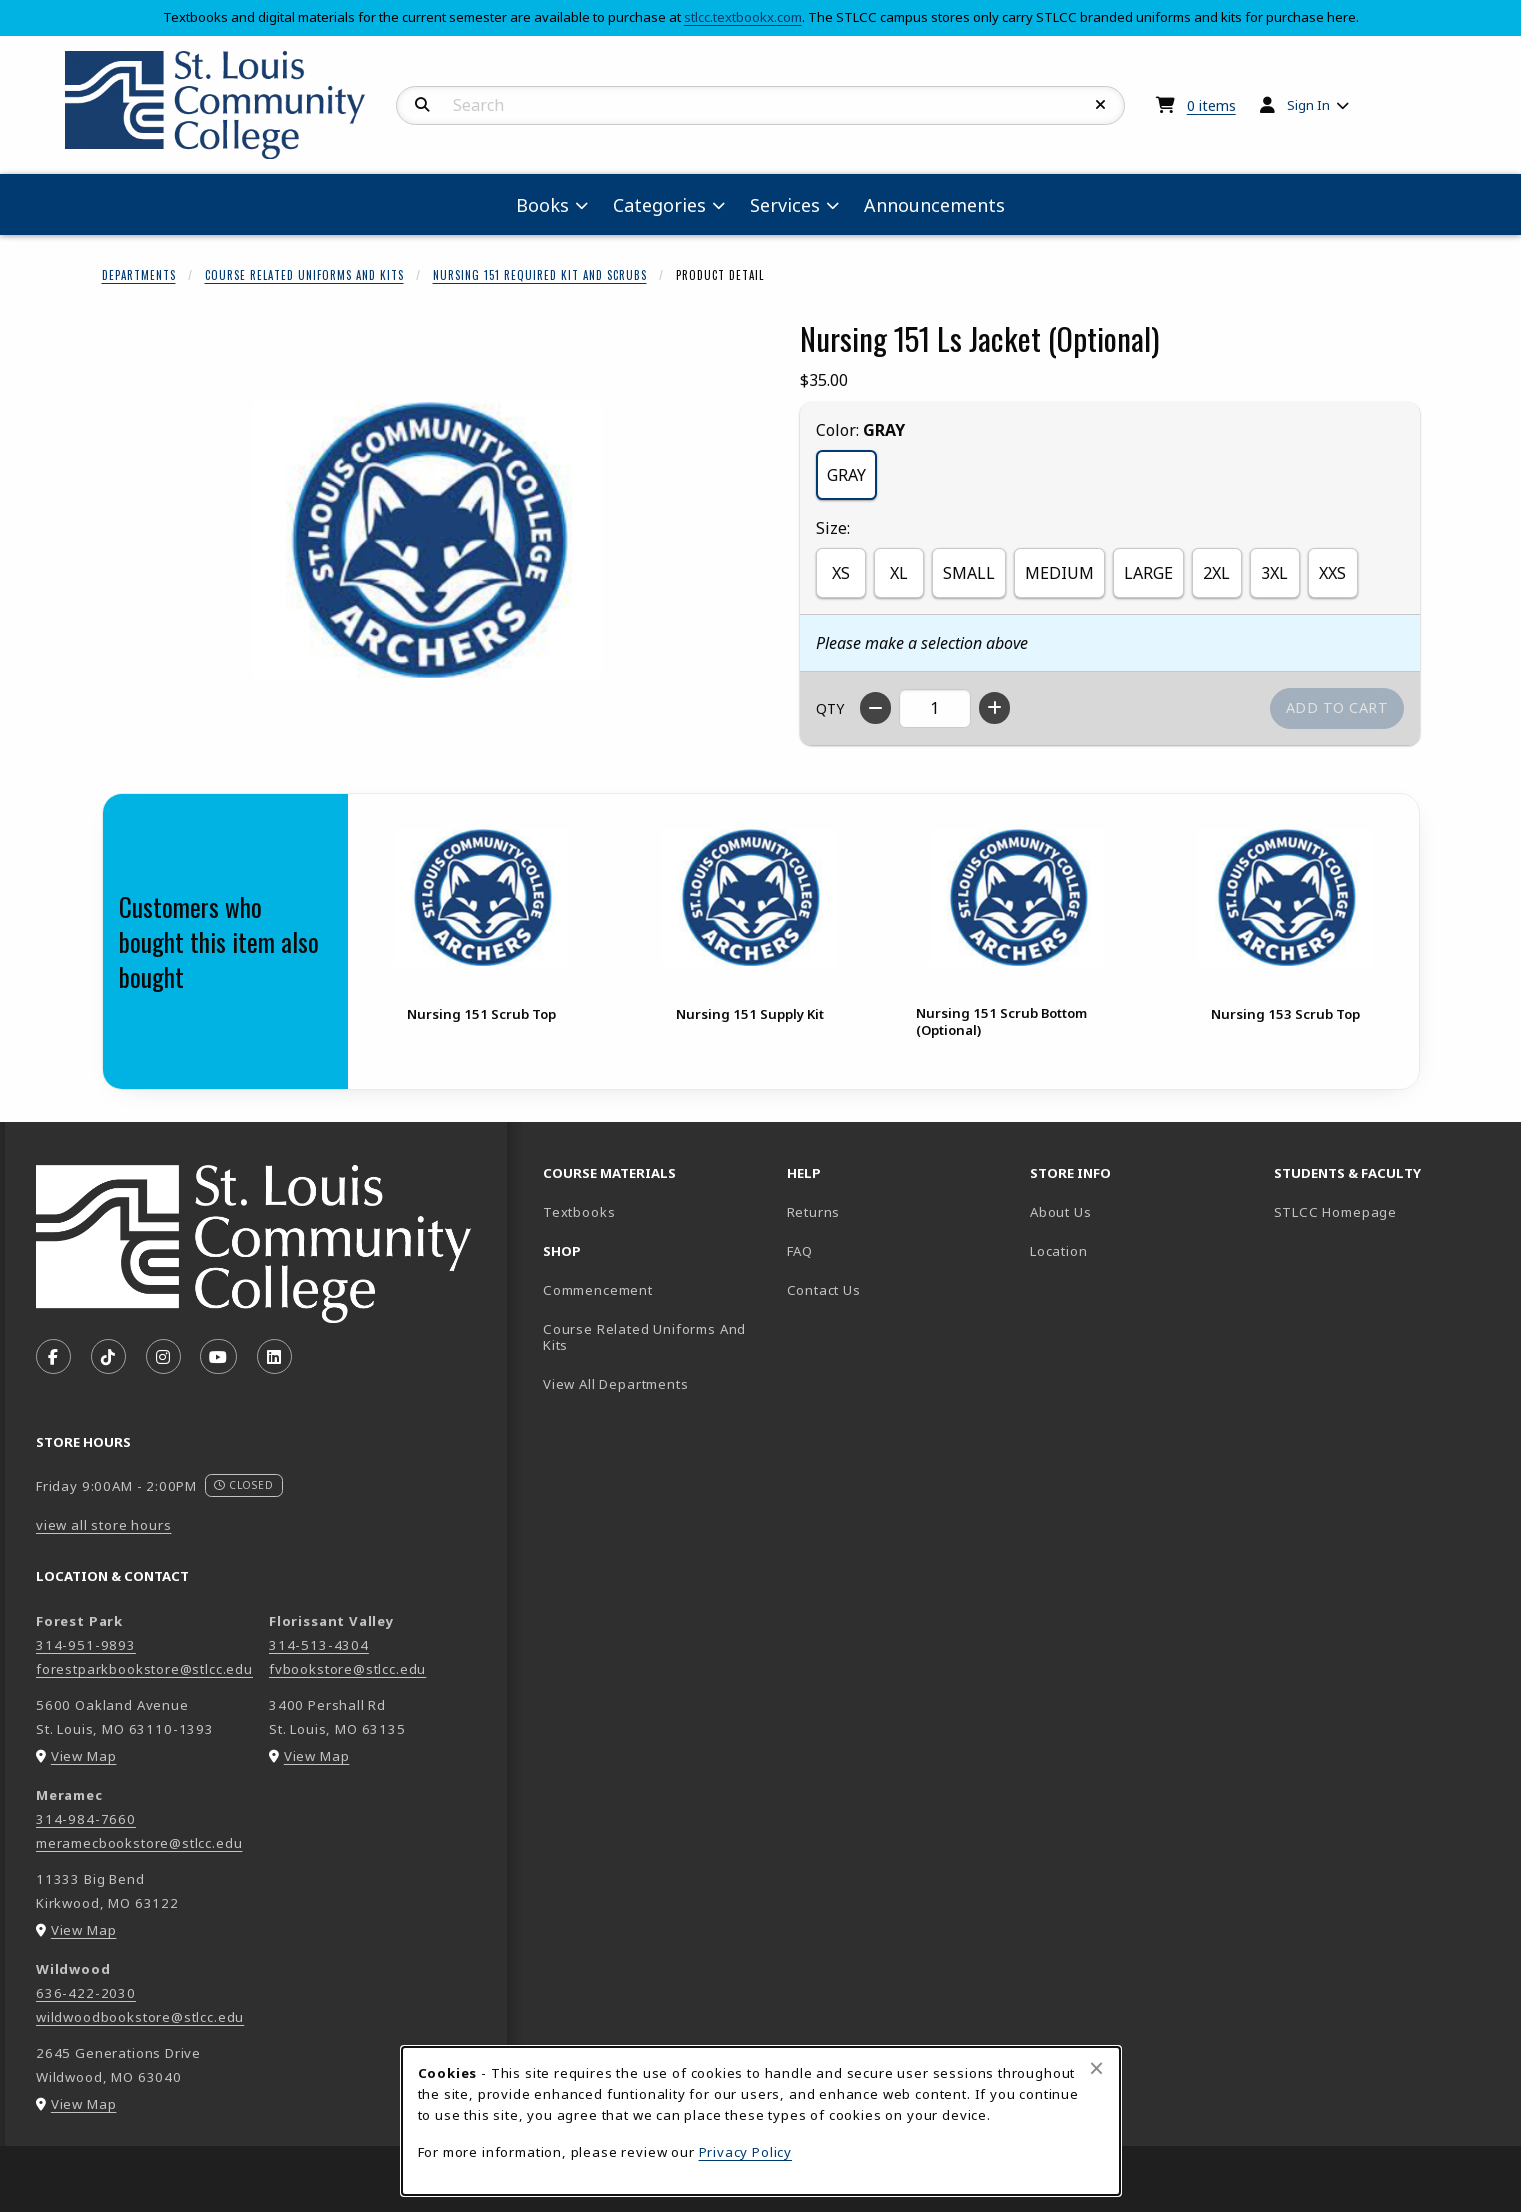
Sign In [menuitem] (1308, 105)
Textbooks (649, 1211)
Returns (814, 1212)
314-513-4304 (319, 1645)
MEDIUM (1059, 573)
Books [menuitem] (542, 205)
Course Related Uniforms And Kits (304, 275)
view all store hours (104, 1525)
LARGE (1148, 573)
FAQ (800, 1251)
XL (899, 573)
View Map (84, 1756)
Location (1059, 1251)
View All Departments (616, 1384)
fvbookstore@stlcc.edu (347, 1669)
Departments (139, 275)
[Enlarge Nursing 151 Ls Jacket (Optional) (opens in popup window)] (427, 540)
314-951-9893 (86, 1645)
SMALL (969, 573)
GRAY (846, 475)
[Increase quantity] (994, 708)
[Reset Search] (1101, 105)
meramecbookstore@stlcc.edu (139, 1843)
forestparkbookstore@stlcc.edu (144, 1669)
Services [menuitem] (785, 205)
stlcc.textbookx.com (743, 17)
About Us (1061, 1212)
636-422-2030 (86, 1993)
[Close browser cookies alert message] (1096, 2068)
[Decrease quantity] (875, 708)
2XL (1216, 573)
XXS (1332, 573)
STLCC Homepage (1388, 1211)
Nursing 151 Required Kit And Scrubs (540, 275)
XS (841, 573)
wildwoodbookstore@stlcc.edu (140, 2017)
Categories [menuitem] (659, 205)
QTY (830, 708)
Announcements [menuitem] (934, 205)
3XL (1274, 573)
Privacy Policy (746, 2152)
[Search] (422, 105)
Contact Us (824, 1290)
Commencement (598, 1290)
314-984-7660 (86, 1819)
